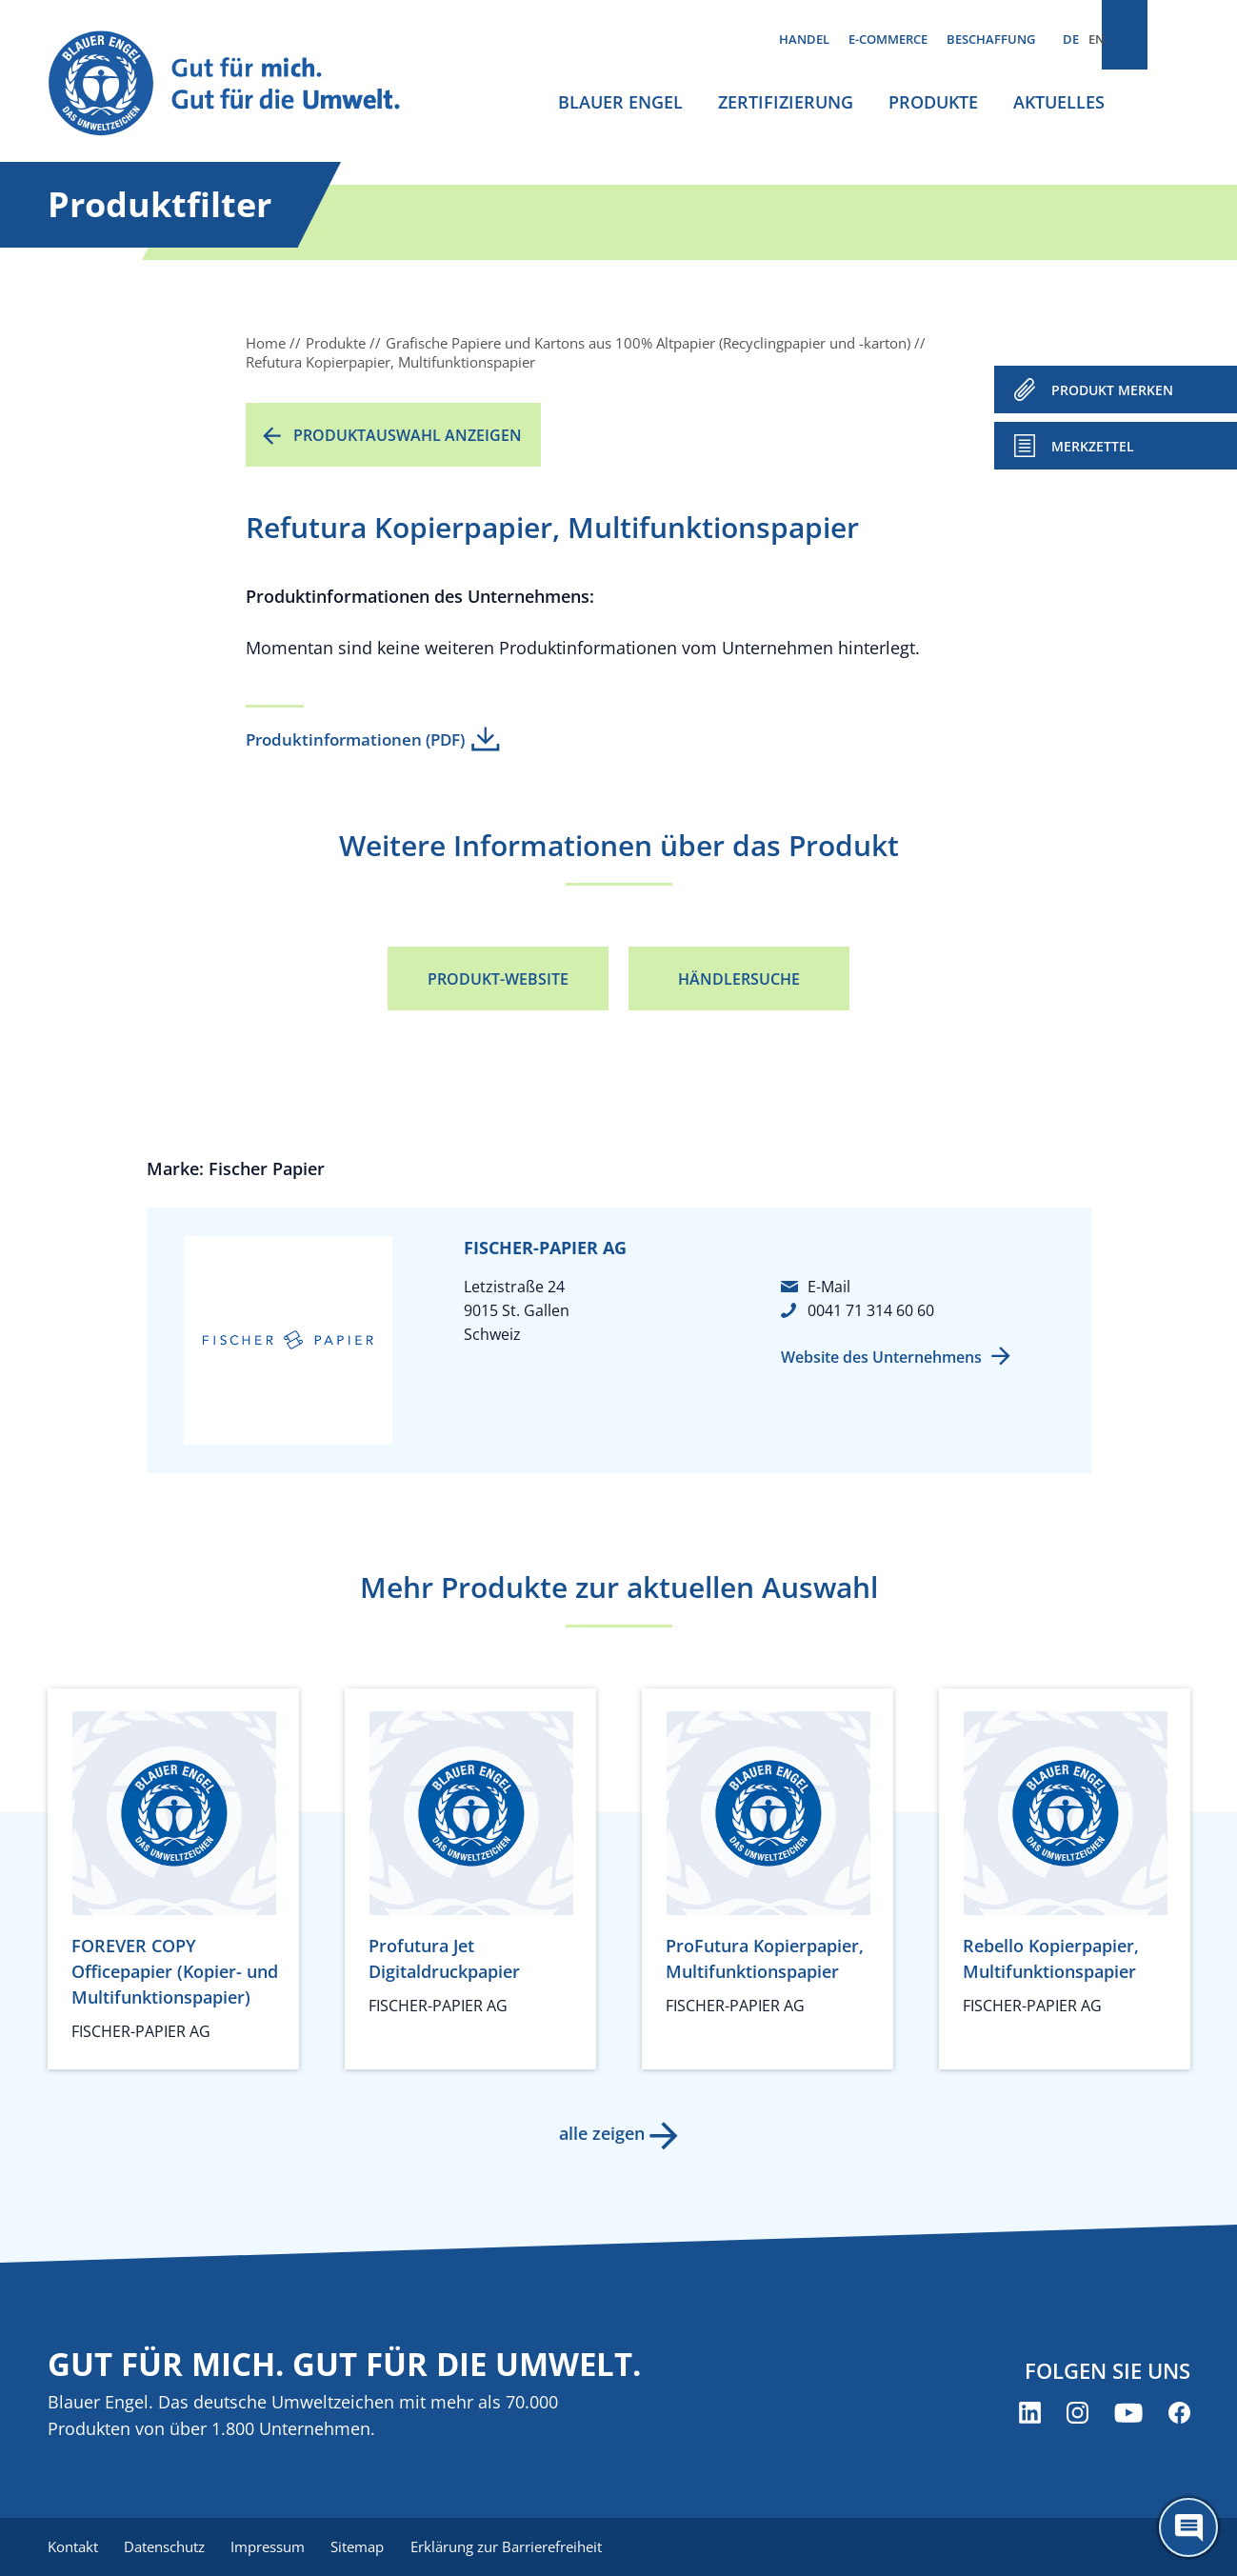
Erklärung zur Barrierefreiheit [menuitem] (524, 2547)
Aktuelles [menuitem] (1059, 101)
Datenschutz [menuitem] (169, 2547)
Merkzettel (1092, 446)
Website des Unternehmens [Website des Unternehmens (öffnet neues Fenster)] (881, 1357)
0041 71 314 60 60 (871, 1310)
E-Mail (829, 1286)
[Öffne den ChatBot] (1188, 2527)
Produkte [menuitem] (933, 101)
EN (1096, 39)
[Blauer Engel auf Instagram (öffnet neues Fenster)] (1077, 2415)
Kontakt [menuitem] (73, 2547)
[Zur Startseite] (242, 84)
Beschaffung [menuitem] (991, 39)
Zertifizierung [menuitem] (785, 101)
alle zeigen (600, 2133)
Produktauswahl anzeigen (407, 435)
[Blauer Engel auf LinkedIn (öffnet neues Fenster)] (1030, 2415)
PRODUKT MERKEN (1112, 390)
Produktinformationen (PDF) (355, 739)
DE (1071, 39)
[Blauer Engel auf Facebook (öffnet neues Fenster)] (1179, 2415)
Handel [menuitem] (804, 39)
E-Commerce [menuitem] (888, 39)
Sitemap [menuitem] (371, 2547)
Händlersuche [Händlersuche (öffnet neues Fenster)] (739, 978)
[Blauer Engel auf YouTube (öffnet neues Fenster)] (1128, 2415)
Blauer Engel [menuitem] (620, 101)
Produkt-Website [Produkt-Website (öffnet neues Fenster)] (498, 978)
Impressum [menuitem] (277, 2547)
